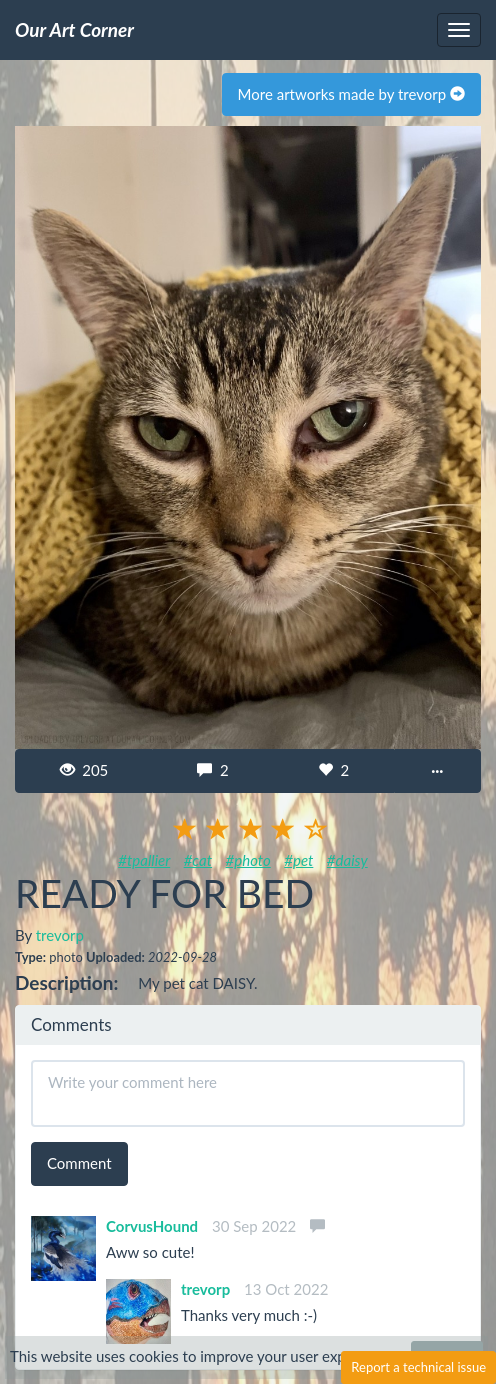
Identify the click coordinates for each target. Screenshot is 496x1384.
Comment (79, 1163)
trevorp (60, 935)
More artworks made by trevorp (351, 94)
